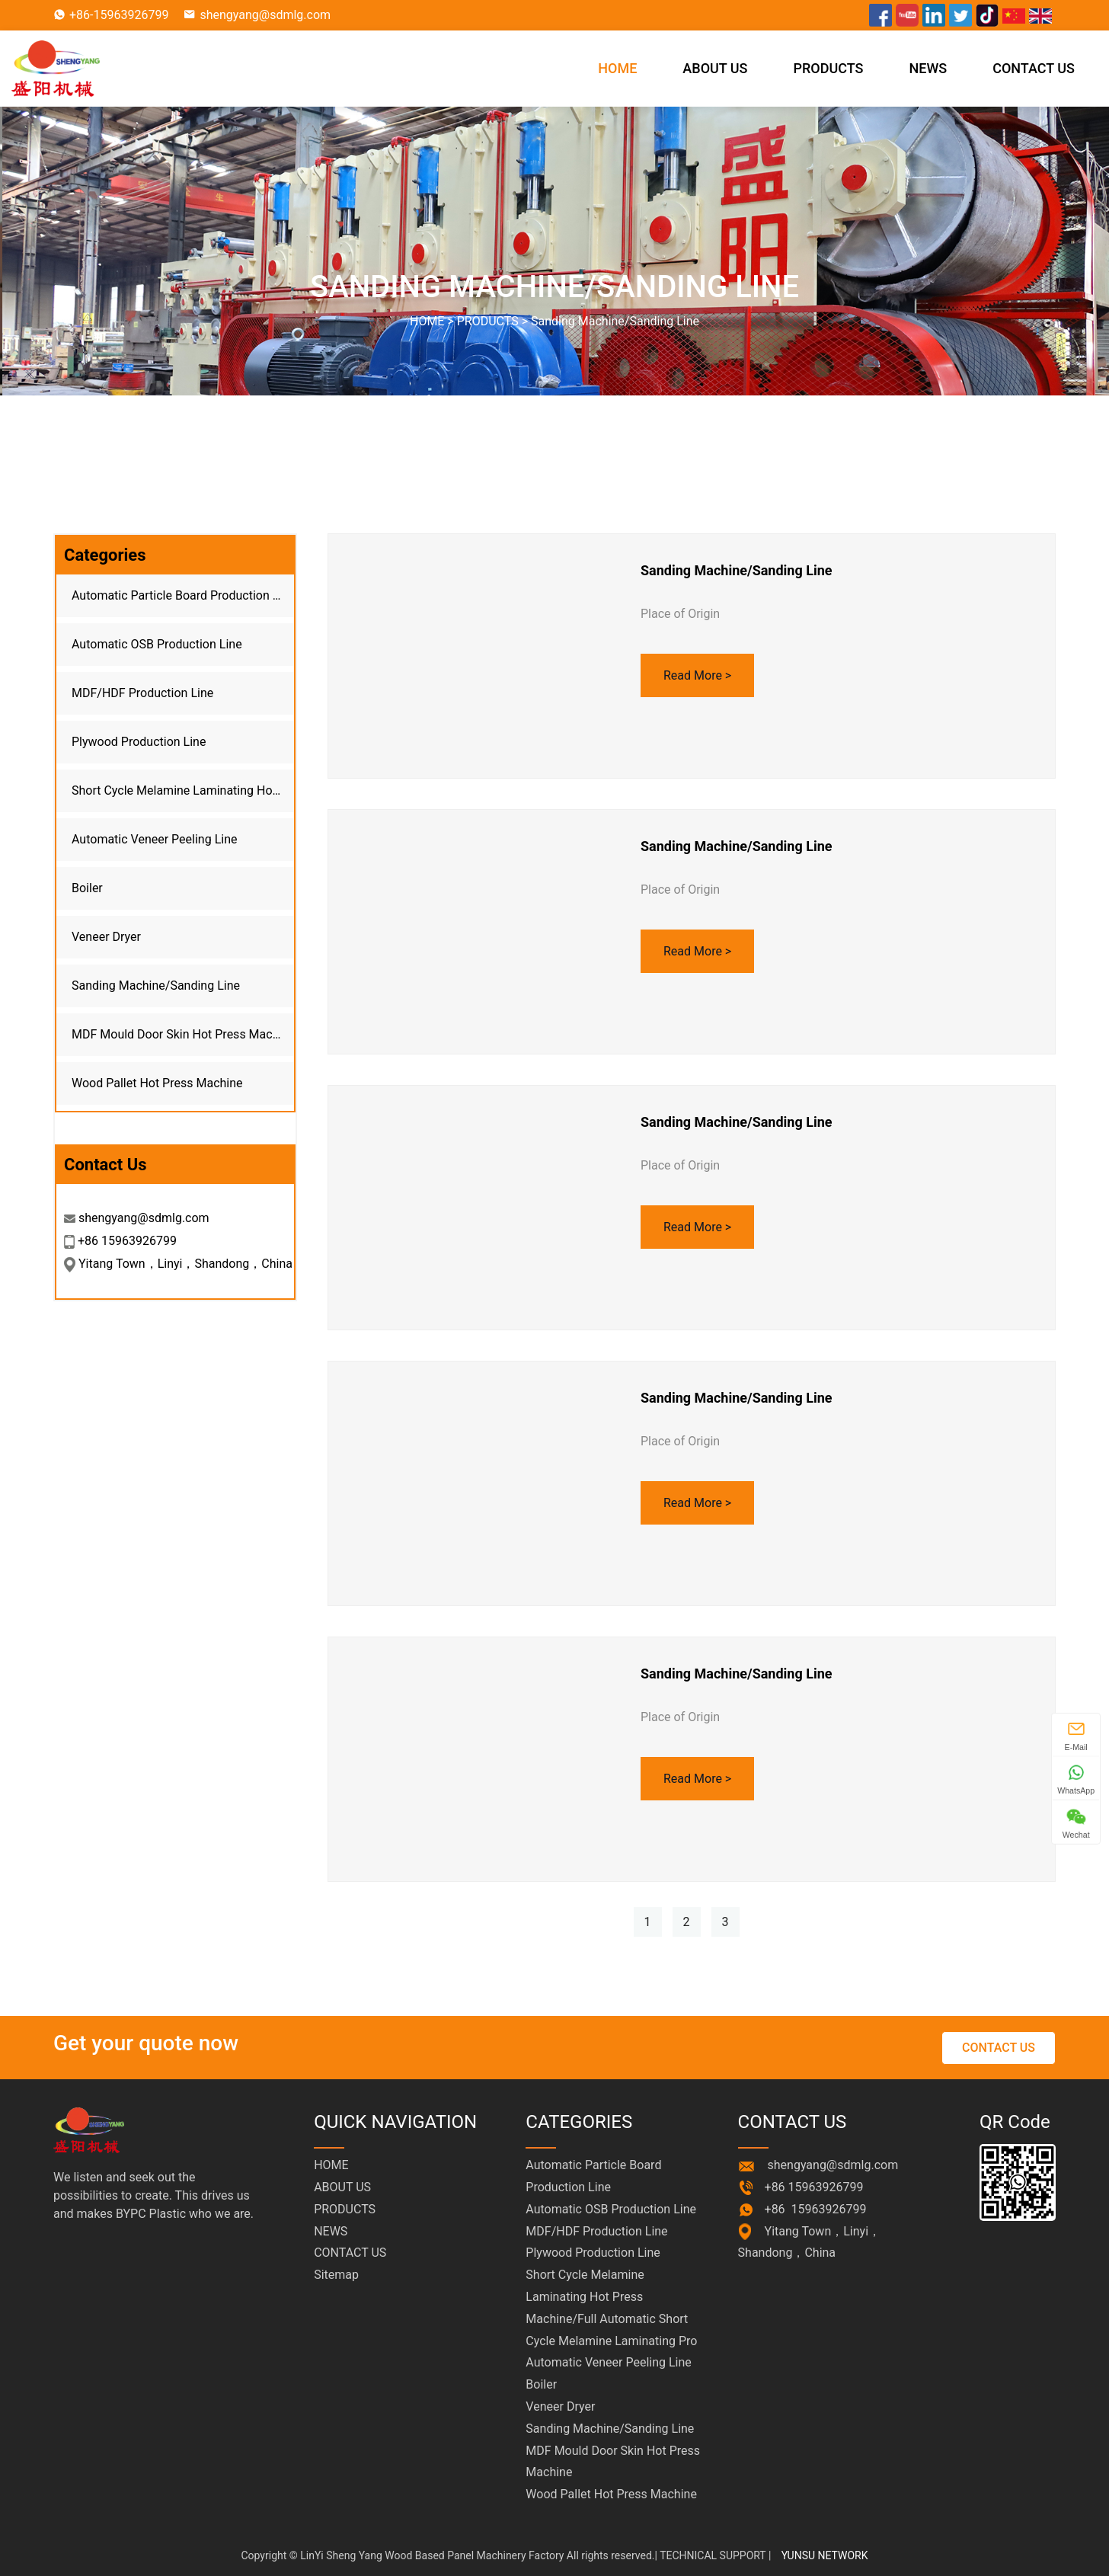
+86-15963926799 (118, 15)
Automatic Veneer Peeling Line (154, 839)
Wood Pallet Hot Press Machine (157, 1083)
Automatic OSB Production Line (157, 644)
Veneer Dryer (106, 937)
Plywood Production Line (139, 741)
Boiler (87, 888)
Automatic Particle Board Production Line (183, 595)
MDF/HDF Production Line (142, 693)
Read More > (697, 675)
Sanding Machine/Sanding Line (615, 321)
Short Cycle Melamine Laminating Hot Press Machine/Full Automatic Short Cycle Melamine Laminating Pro (183, 790)
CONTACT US (1033, 68)
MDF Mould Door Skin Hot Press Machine (183, 1034)
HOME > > (554, 321)
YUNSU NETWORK (824, 2555)
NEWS (928, 68)
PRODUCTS (829, 68)
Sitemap (336, 2274)
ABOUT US (714, 68)
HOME (617, 68)
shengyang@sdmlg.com (265, 15)
